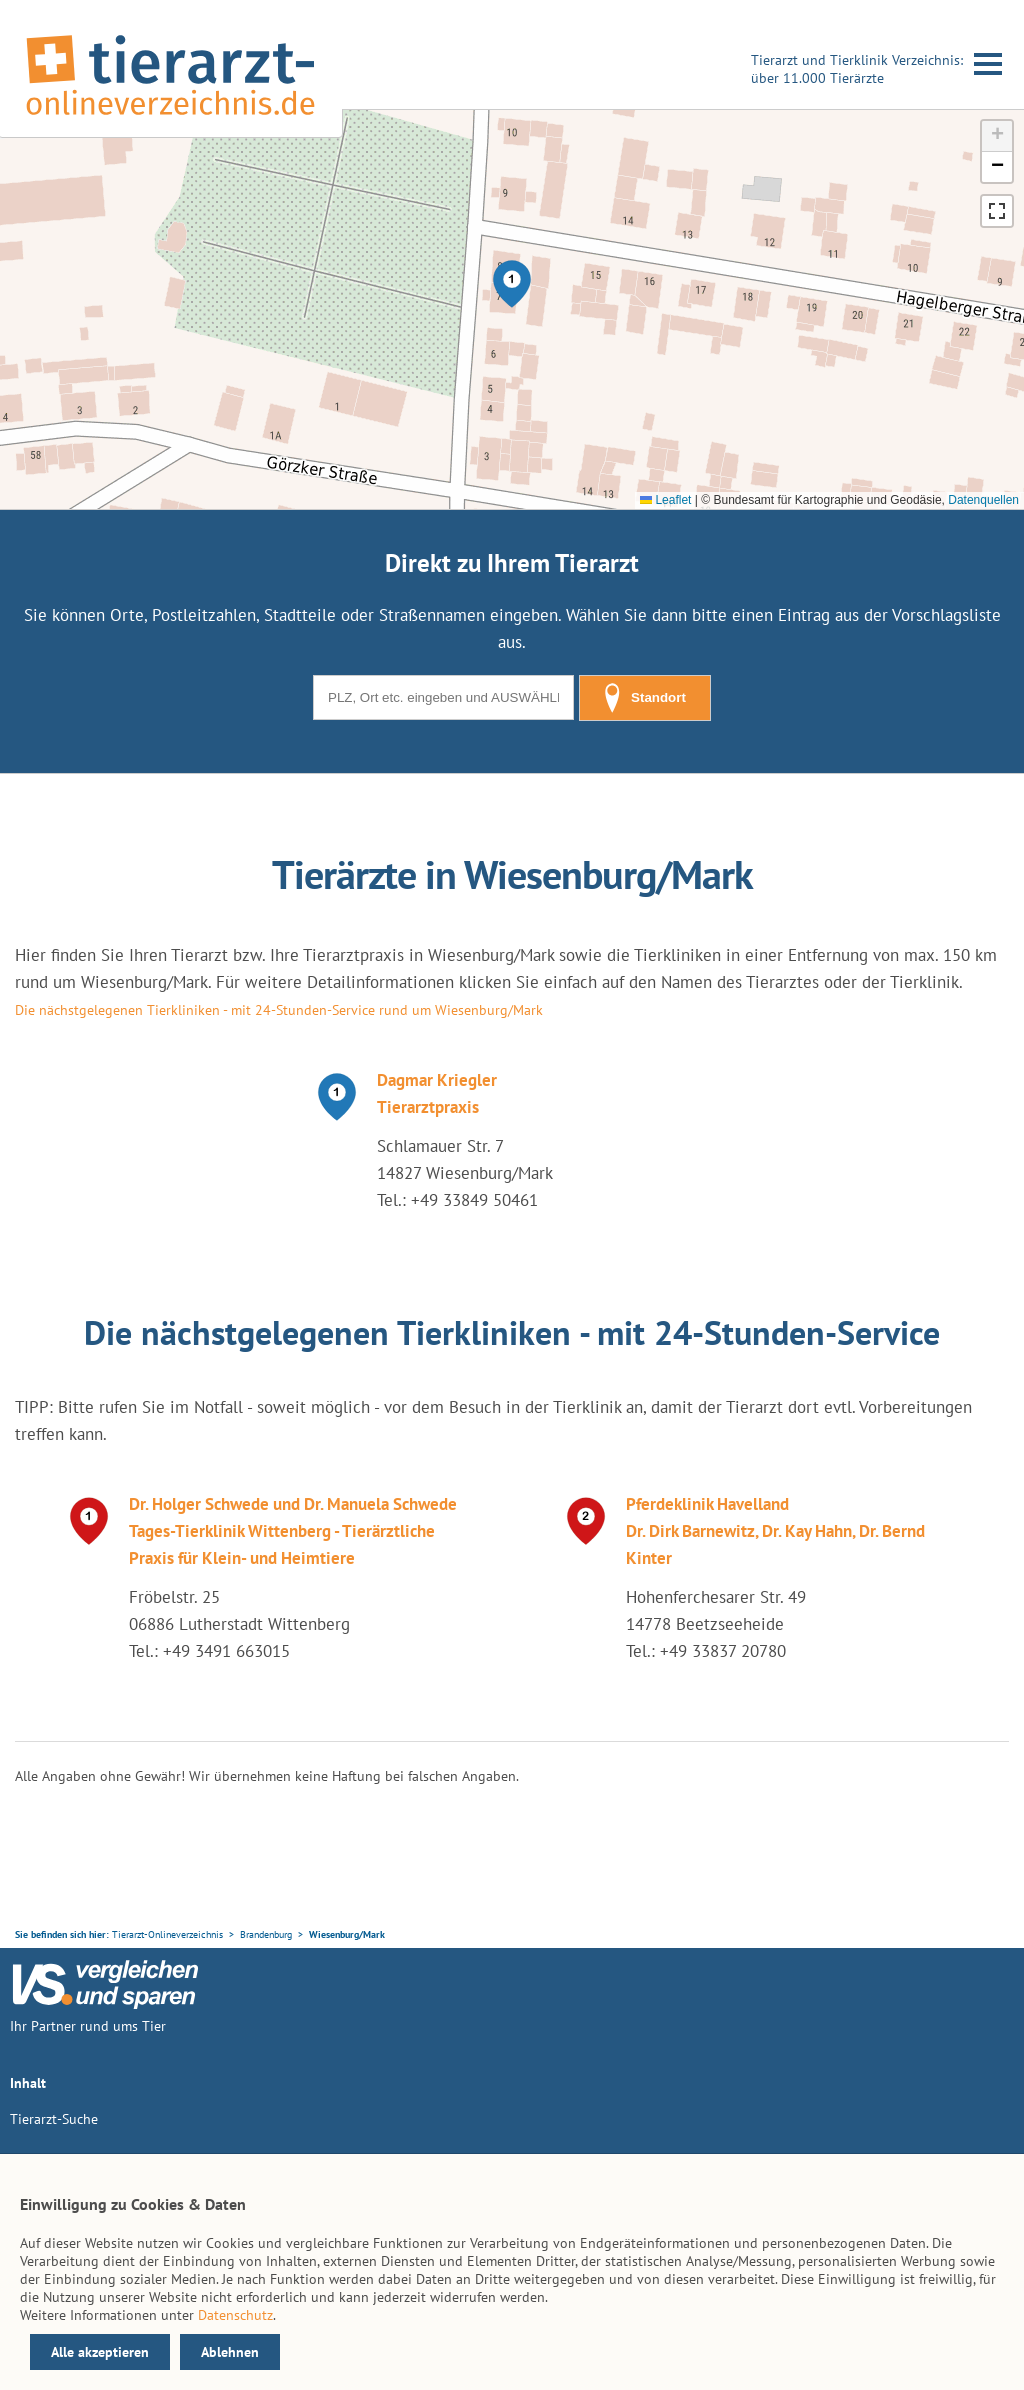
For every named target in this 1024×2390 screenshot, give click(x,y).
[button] (512, 284)
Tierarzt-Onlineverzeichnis (167, 1934)
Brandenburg (266, 1934)
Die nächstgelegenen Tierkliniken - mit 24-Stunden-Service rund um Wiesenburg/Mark (279, 1010)
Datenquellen (983, 500)
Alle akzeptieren (100, 2352)
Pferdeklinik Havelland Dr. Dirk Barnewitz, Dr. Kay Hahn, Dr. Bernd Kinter (775, 1531)
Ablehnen (230, 2352)
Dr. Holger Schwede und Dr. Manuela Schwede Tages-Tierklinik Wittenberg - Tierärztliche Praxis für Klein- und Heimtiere (293, 1531)
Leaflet (665, 500)
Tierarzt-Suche (54, 2119)
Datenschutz (235, 2315)
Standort (645, 698)
